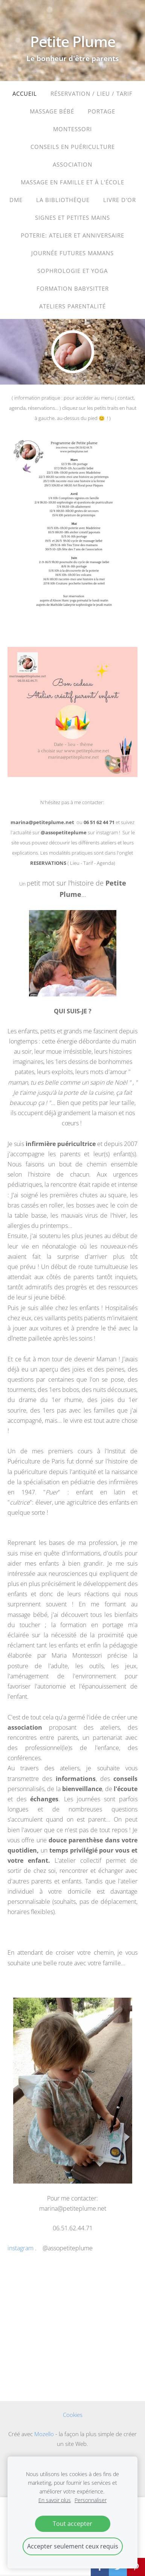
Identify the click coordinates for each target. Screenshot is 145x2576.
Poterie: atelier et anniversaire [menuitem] (72, 235)
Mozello (44, 2434)
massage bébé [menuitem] (52, 111)
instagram (21, 2248)
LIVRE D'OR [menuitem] (119, 200)
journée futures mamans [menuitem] (72, 253)
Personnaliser (91, 2500)
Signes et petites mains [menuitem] (72, 217)
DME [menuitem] (16, 200)
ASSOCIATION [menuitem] (72, 164)
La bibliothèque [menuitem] (63, 200)
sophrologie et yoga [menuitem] (72, 270)
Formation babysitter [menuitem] (73, 288)
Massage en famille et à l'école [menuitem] (72, 182)
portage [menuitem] (101, 111)
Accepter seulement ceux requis (72, 2546)
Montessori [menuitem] (72, 129)
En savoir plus (54, 2500)
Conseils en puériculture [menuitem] (73, 146)
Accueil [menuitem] (24, 93)
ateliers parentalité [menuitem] (72, 306)
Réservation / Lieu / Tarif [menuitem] (91, 93)
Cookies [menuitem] (72, 2414)
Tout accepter (72, 2523)
